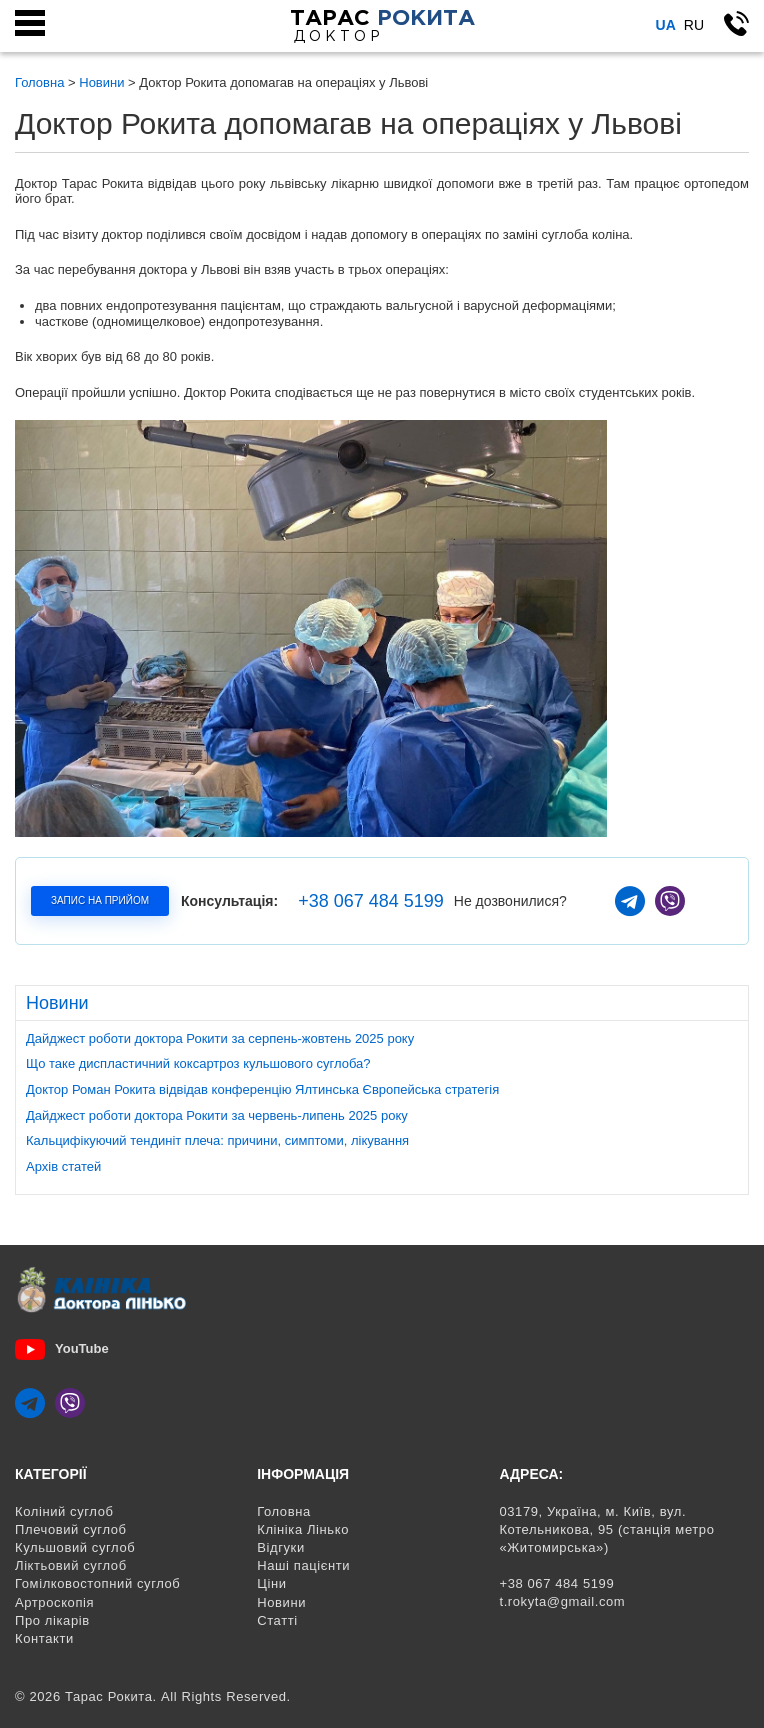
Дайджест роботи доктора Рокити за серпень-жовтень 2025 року (220, 1038)
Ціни (271, 1583)
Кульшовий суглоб (75, 1547)
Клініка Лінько (303, 1529)
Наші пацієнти (303, 1565)
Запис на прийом (100, 900)
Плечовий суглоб (71, 1529)
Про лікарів (52, 1620)
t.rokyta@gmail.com (562, 1601)
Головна (284, 1511)
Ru (694, 25)
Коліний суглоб (64, 1511)
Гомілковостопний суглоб (97, 1583)
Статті (277, 1620)
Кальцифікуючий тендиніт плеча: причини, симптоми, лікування (217, 1140)
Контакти (44, 1638)
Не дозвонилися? (510, 901)
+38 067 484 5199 (371, 901)
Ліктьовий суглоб (71, 1565)
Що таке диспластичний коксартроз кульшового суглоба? (198, 1063)
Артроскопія (54, 1602)
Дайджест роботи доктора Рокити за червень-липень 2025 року (217, 1115)
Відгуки (281, 1547)
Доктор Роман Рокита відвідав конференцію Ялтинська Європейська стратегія (262, 1089)
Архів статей (63, 1166)
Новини (281, 1602)
